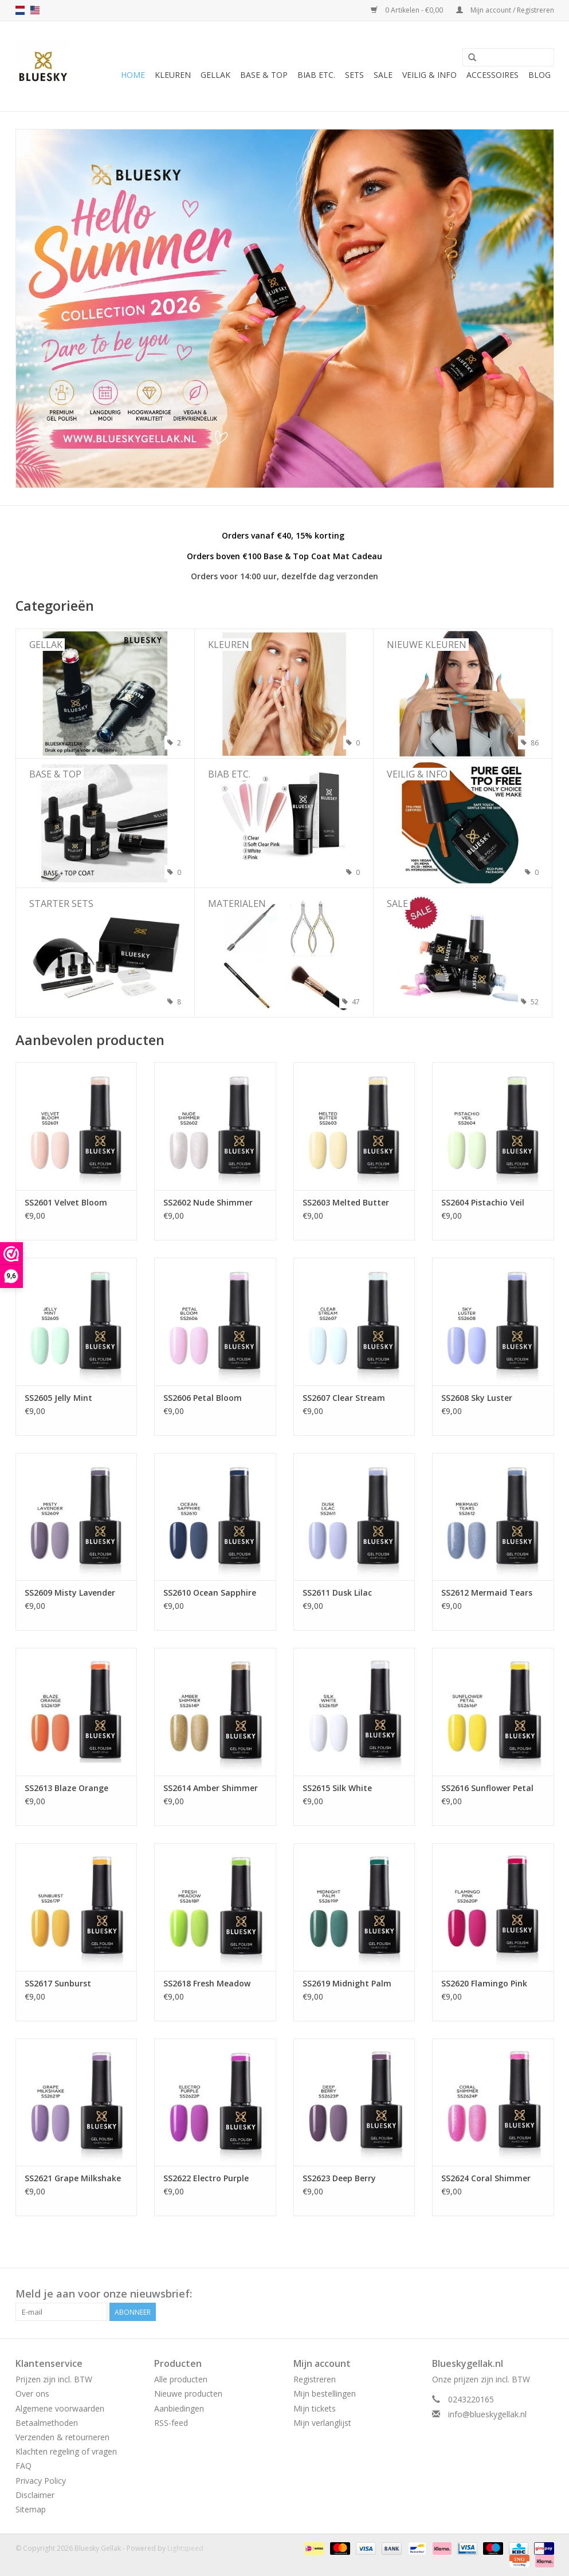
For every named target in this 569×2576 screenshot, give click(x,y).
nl (20, 10)
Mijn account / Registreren (505, 10)
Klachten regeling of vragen (66, 2451)
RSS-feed (171, 2422)
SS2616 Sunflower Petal (487, 1787)
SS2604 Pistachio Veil (482, 1202)
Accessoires (492, 74)
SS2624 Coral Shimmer (486, 2178)
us (35, 10)
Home (133, 74)
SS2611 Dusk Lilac (337, 1592)
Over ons (32, 2393)
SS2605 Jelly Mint (58, 1397)
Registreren (314, 2379)
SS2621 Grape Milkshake (73, 2178)
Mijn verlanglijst (322, 2422)
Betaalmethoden (46, 2422)
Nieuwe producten (188, 2393)
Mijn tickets (314, 2408)
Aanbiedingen (179, 2408)
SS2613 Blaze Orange (66, 1787)
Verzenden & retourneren (62, 2437)
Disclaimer (34, 2494)
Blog (539, 74)
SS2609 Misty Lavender (70, 1592)
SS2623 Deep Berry (339, 2178)
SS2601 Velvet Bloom (66, 1202)
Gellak (215, 74)
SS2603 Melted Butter (346, 1202)
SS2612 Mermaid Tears (486, 1592)
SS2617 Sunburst (58, 1983)
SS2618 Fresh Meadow (206, 1983)
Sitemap (30, 2509)
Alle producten (180, 2379)
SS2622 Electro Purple (206, 2178)
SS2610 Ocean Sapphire (209, 1592)
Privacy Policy (40, 2480)
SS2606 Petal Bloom (202, 1397)
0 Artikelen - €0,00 (408, 10)
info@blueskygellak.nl (487, 2414)
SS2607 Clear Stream (344, 1397)
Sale (383, 74)
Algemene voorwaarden (59, 2408)
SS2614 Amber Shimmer (210, 1787)
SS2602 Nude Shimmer (208, 1202)
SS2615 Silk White (337, 1787)
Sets (354, 74)
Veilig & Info (429, 74)
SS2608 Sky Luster (476, 1397)
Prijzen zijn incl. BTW (53, 2379)
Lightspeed (185, 2548)
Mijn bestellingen (324, 2393)
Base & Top (264, 74)
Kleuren (173, 74)
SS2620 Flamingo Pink (484, 1983)
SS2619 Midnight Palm (347, 1983)
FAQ (23, 2465)
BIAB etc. (316, 74)
